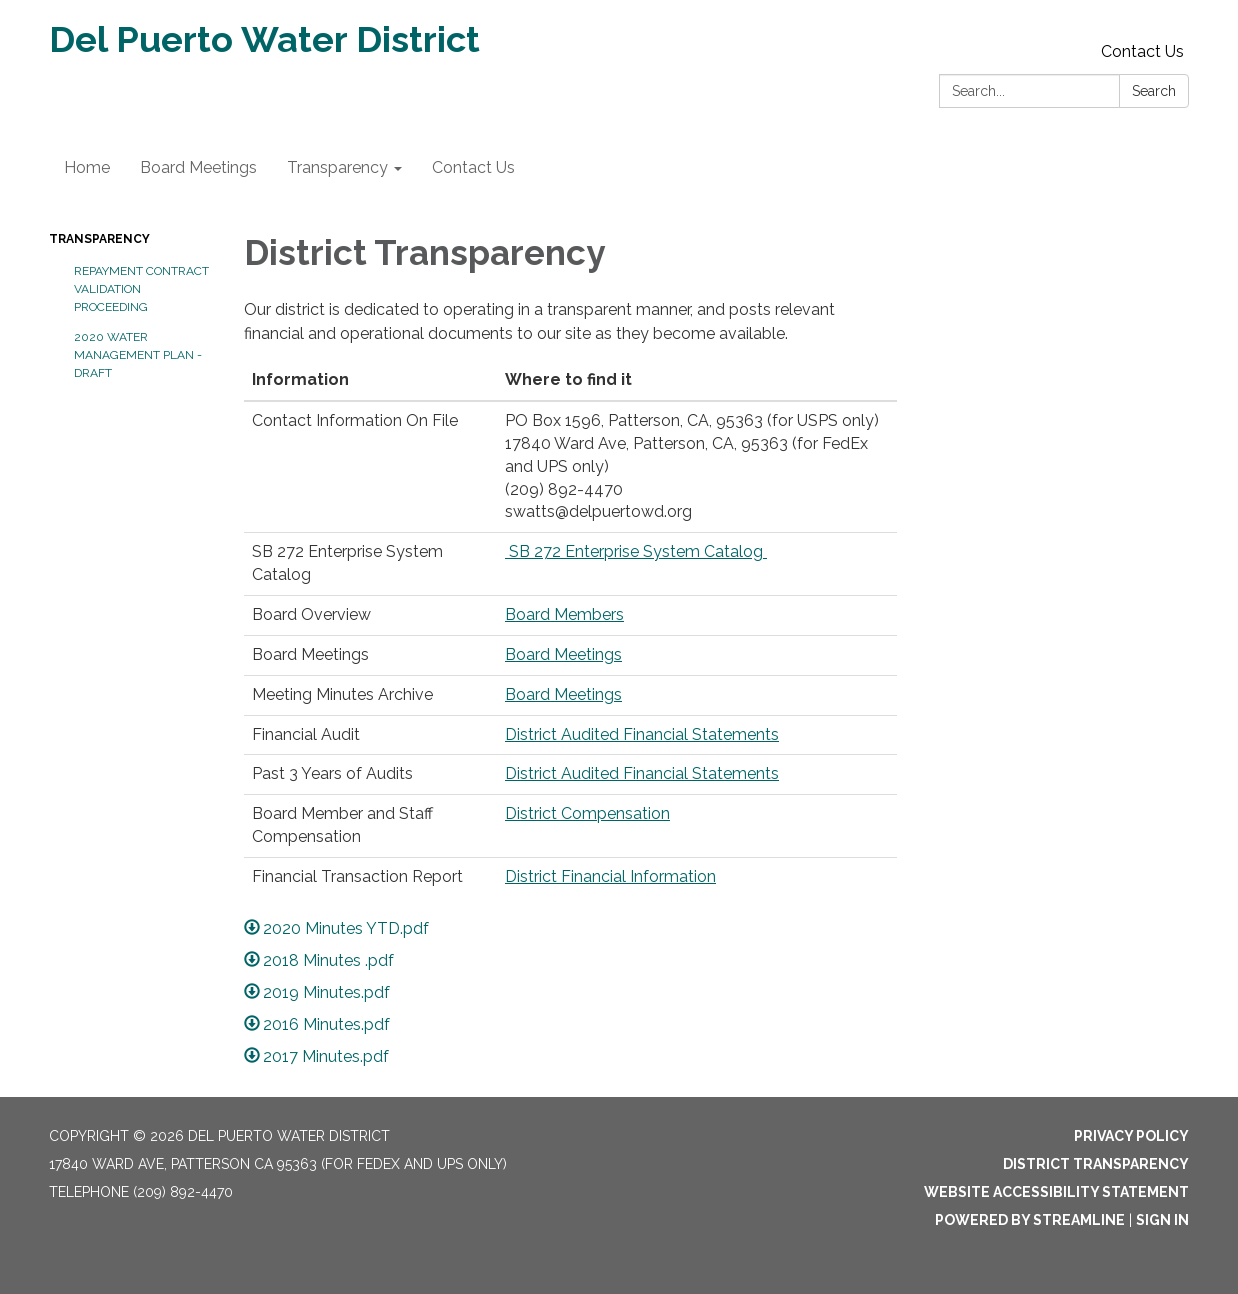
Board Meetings (563, 654)
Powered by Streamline (1030, 1220)
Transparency (99, 239)
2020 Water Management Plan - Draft (138, 355)
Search (1154, 91)
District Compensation (587, 813)
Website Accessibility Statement (1056, 1192)
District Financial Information (610, 876)
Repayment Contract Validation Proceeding (141, 289)
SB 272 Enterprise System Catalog (636, 551)
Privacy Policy (1131, 1136)
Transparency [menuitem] (337, 167)
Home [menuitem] (87, 167)
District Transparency (1096, 1164)
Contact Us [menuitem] (473, 167)
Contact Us (1142, 51)
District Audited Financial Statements (642, 734)
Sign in (1162, 1220)
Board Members (564, 614)
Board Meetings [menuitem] (198, 167)
